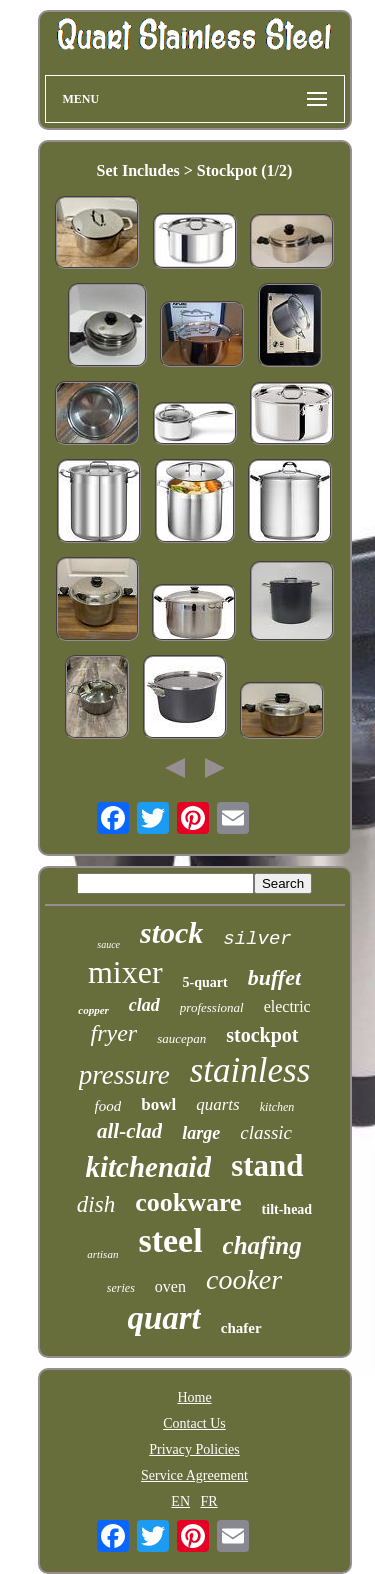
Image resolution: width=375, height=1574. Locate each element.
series (121, 1288)
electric (287, 1006)
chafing (262, 1245)
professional (212, 1007)
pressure (124, 1075)
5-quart (205, 982)
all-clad (129, 1131)
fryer (114, 1033)
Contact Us (194, 1423)
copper (93, 1010)
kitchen (277, 1107)
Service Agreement (194, 1475)
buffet (274, 977)
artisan (102, 1254)
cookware (188, 1202)
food (108, 1106)
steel (170, 1240)
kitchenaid (148, 1167)
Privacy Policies (194, 1449)
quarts (217, 1104)
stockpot (262, 1035)
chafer (241, 1328)
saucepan (181, 1038)
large (201, 1133)
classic (266, 1132)
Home (194, 1397)
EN (180, 1501)
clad (144, 1005)
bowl (158, 1104)
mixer (125, 972)
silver (257, 939)
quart (163, 1318)
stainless (250, 1070)
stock (171, 932)
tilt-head (287, 1209)
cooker (244, 1279)
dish (96, 1204)
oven (170, 1286)
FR (209, 1501)
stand (267, 1165)
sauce (108, 944)
